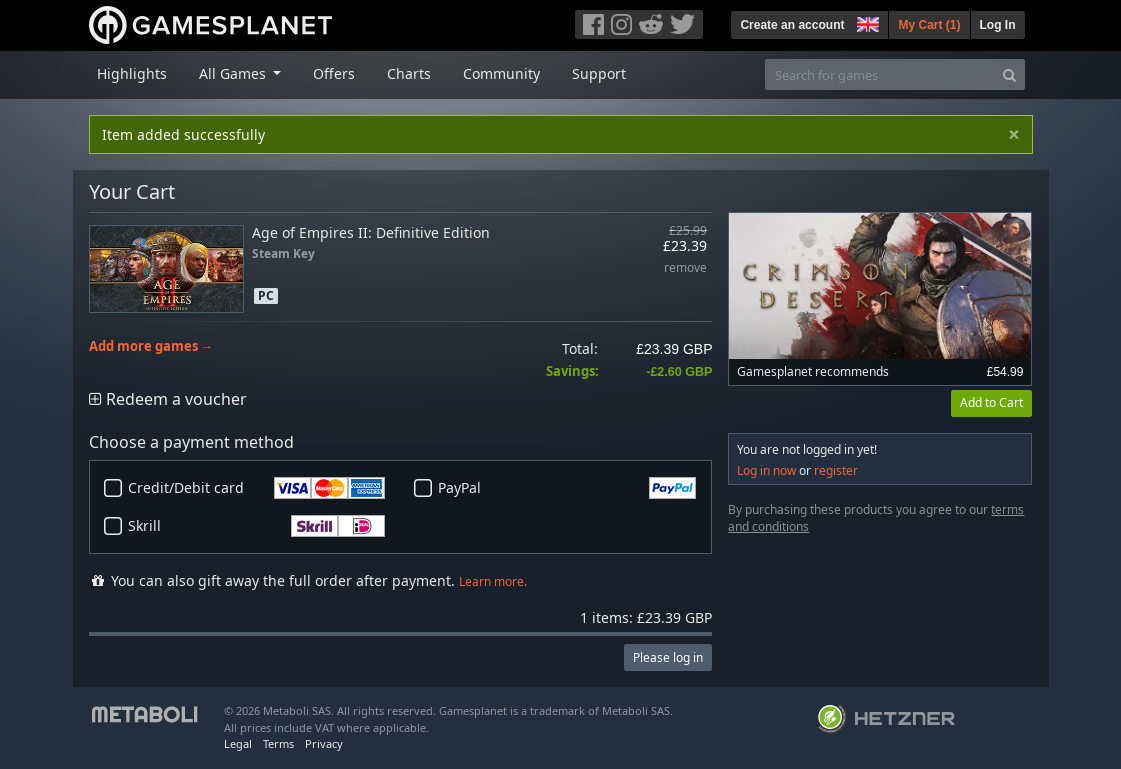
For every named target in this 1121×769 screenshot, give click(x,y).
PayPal (567, 488)
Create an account (792, 25)
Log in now (766, 470)
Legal (238, 743)
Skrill (257, 526)
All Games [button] (234, 73)
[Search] (1009, 74)
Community (501, 73)
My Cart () (929, 25)
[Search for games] (880, 74)
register (836, 470)
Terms (278, 743)
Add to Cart (991, 402)
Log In (998, 25)
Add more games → (151, 346)
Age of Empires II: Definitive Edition (371, 232)
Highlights (132, 73)
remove (685, 268)
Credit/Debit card (257, 488)
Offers (334, 73)
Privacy (324, 743)
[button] (866, 22)
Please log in (668, 657)
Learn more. (493, 581)
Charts (409, 73)
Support (599, 73)
